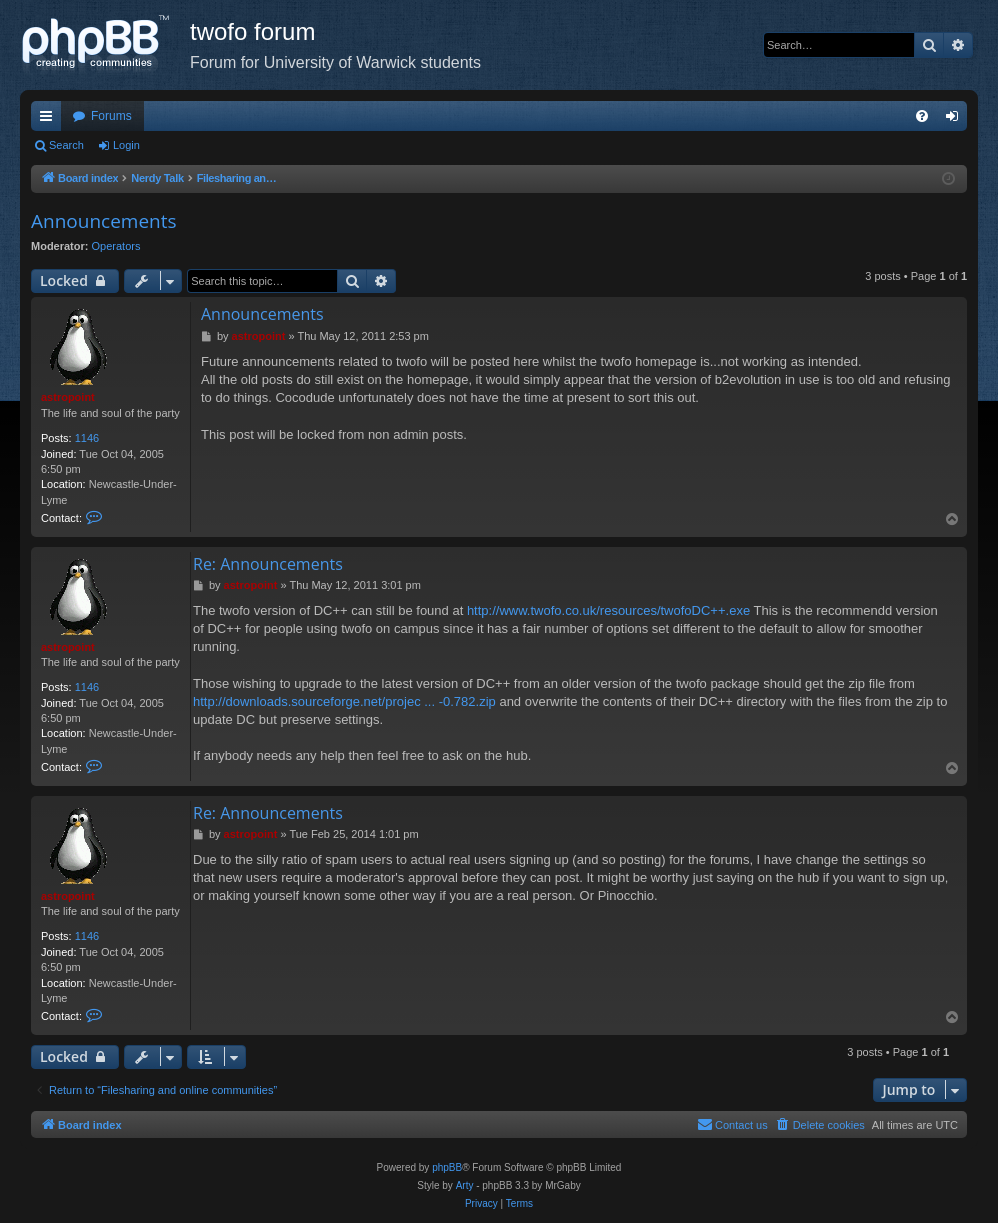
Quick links (50, 120)
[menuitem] (922, 116)
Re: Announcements (268, 564)
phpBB (447, 1167)
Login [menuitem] (956, 120)
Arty (465, 1185)
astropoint (68, 397)
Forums (111, 116)
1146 (87, 438)
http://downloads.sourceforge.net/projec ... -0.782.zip (344, 701)
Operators (116, 246)
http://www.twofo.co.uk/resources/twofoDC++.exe (608, 610)
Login (126, 145)
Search (66, 145)
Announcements (104, 221)
